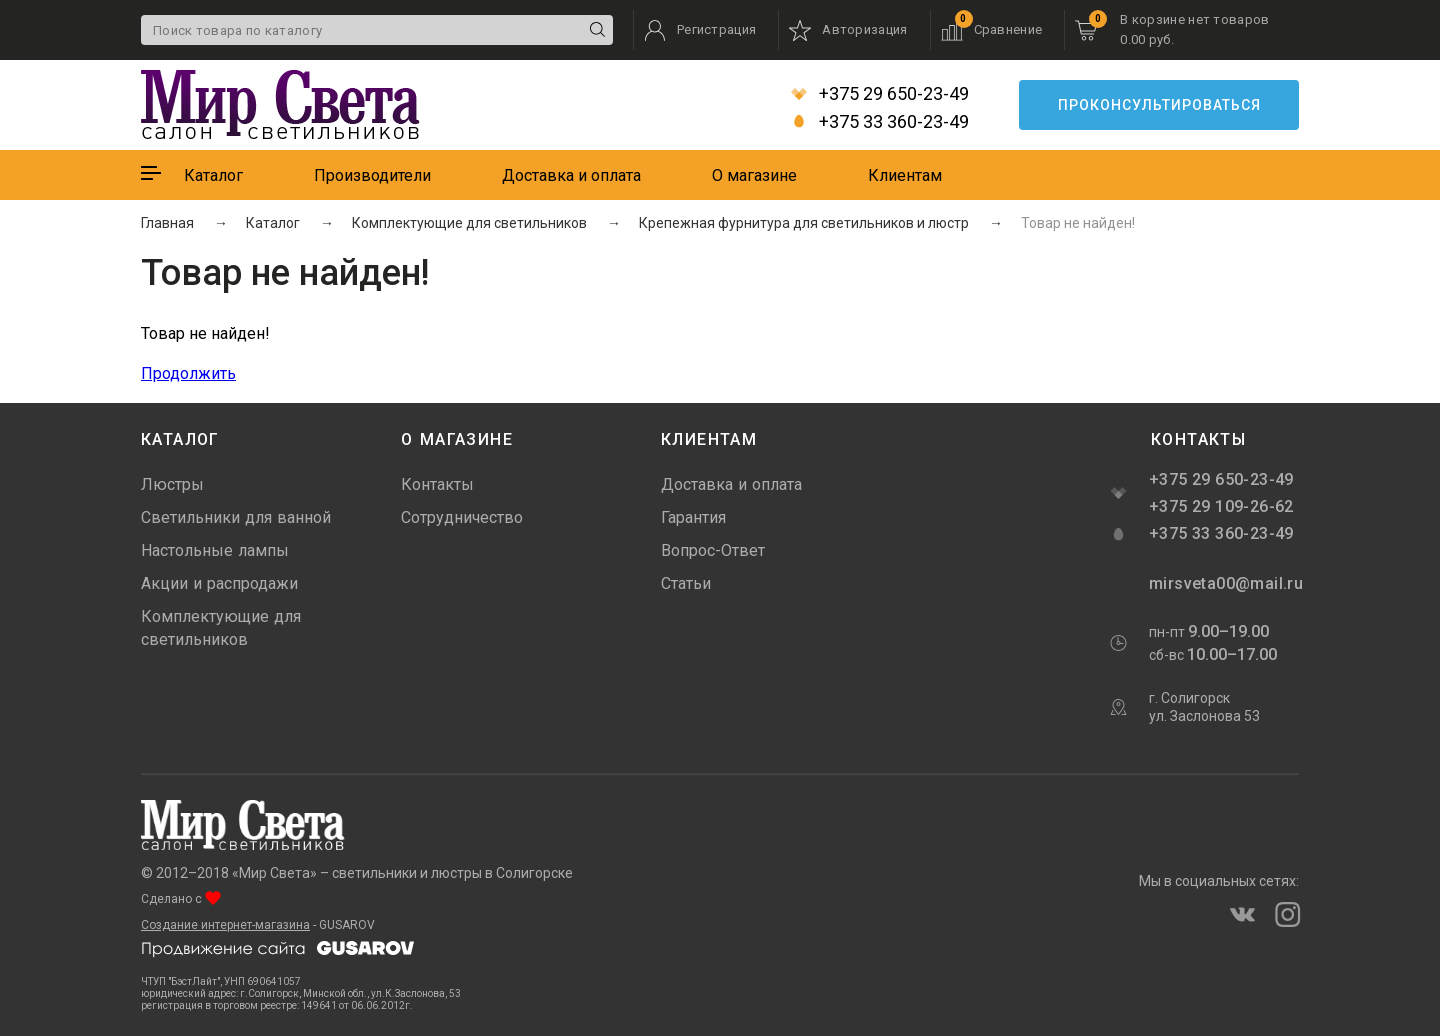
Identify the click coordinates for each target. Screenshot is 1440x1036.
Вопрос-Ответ (713, 550)
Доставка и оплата (571, 175)
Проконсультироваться (1159, 105)
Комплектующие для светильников (221, 628)
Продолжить (188, 373)
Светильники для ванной (236, 517)
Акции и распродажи (219, 583)
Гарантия (693, 517)
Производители (372, 175)
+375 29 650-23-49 (880, 94)
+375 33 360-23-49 (880, 122)
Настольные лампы (215, 550)
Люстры (172, 484)
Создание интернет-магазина (225, 925)
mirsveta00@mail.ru (1224, 583)
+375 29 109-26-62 (1221, 506)
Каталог (213, 175)
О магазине (754, 175)
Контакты (437, 484)
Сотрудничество (462, 517)
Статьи (686, 583)
